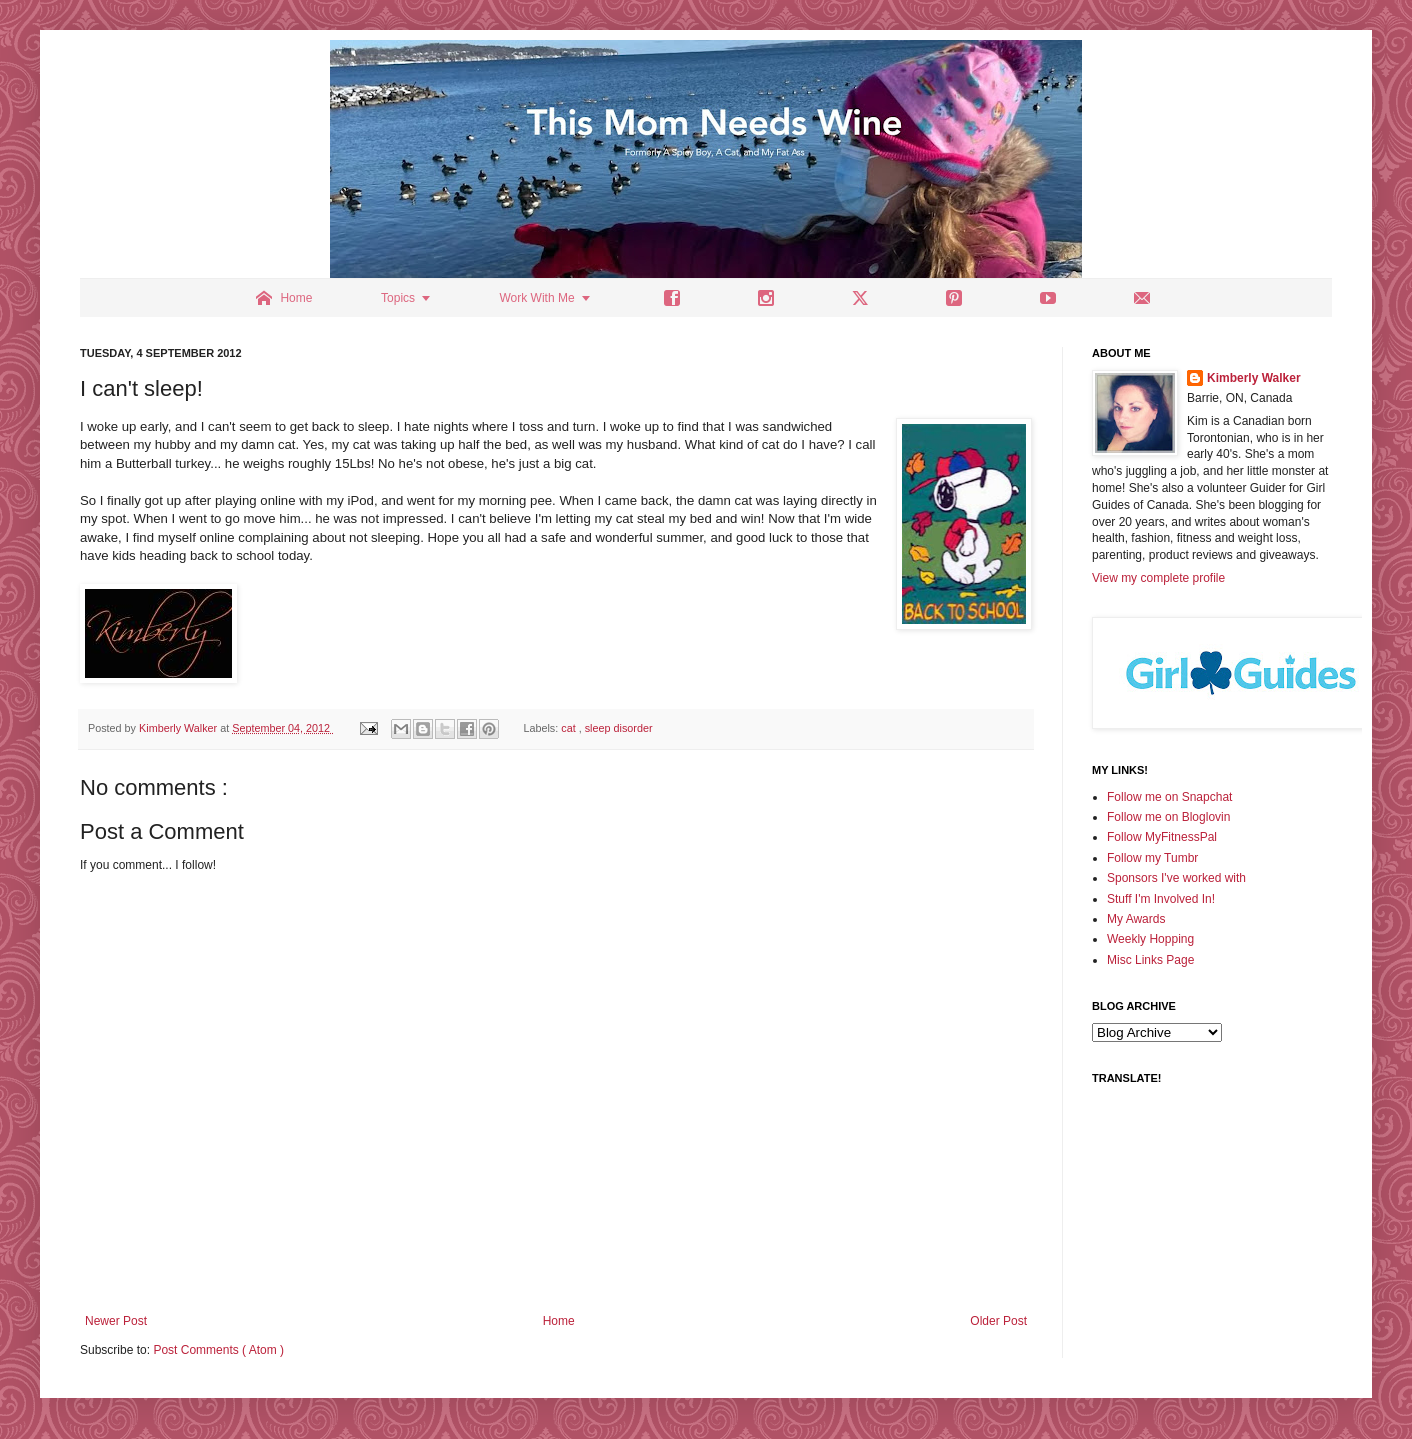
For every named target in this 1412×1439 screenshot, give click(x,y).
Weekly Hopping (1150, 939)
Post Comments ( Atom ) (218, 1350)
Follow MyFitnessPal (1162, 837)
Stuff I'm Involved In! (1161, 899)
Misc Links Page (1150, 960)
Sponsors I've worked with (1176, 878)
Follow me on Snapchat (1169, 797)
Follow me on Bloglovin (1168, 817)
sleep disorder (619, 728)
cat (569, 728)
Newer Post (116, 1321)
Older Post (998, 1321)
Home (559, 1321)
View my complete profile (1158, 578)
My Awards (1136, 919)
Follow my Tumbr (1152, 858)
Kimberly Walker (1254, 378)
